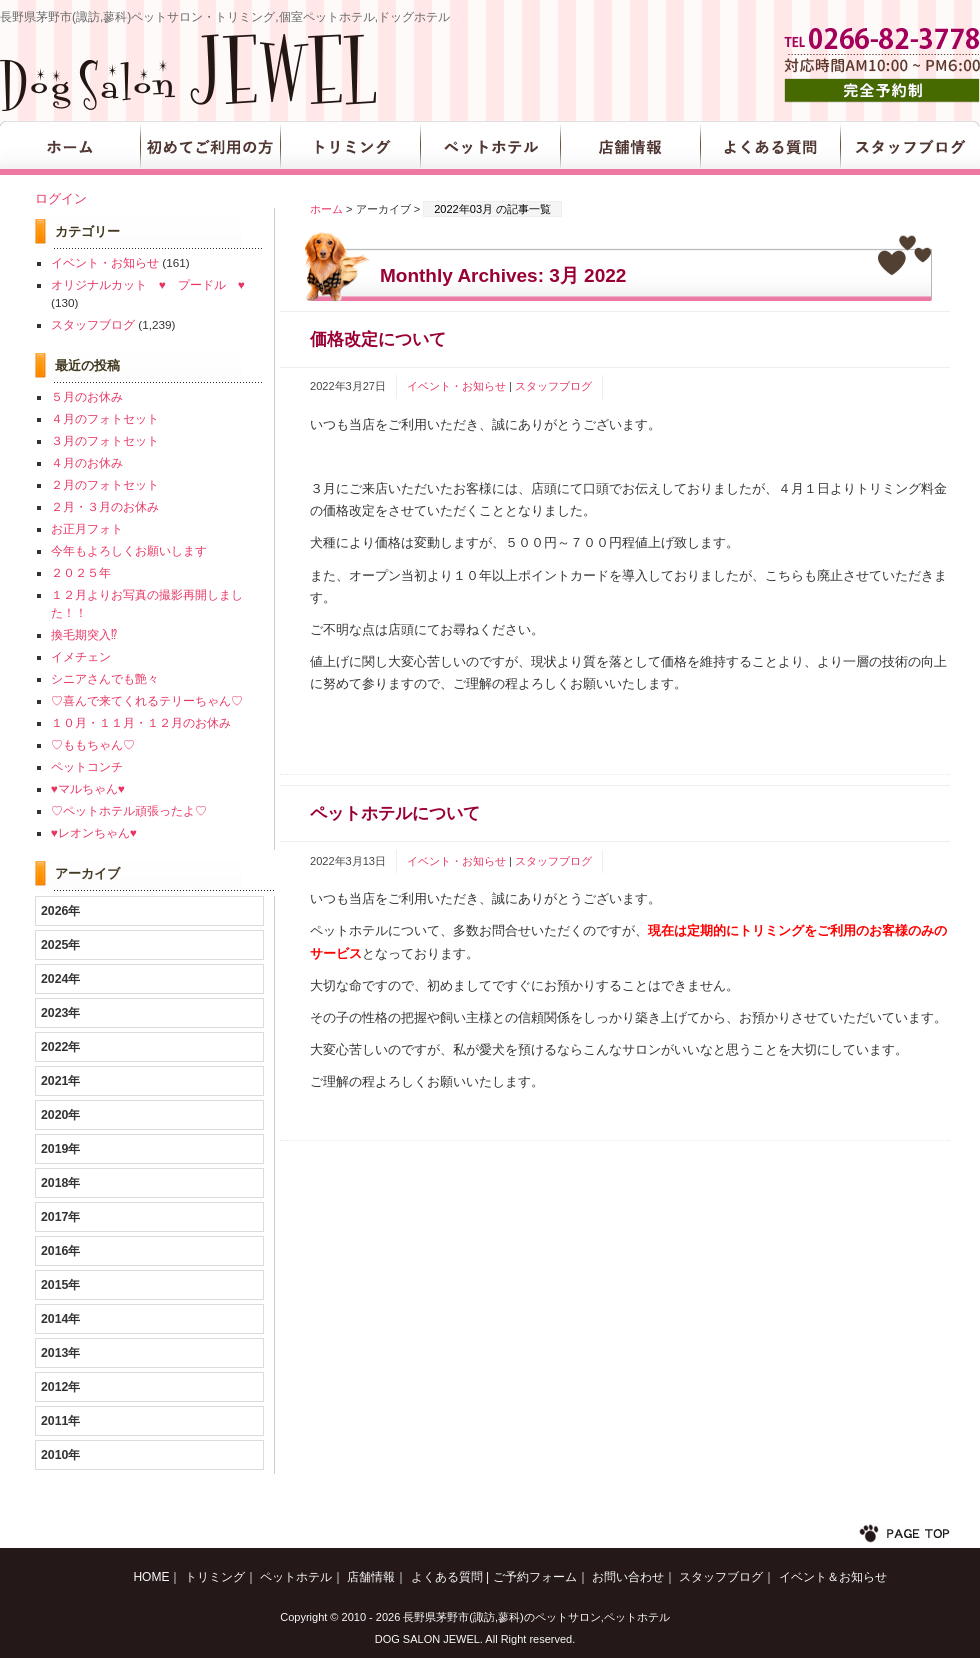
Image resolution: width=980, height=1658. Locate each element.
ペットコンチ (87, 766)
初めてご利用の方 (210, 148)
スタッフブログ (910, 148)
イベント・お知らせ (456, 386)
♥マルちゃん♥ (88, 788)
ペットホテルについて (395, 813)
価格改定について (378, 339)
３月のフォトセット (105, 440)
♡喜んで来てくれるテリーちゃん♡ (147, 700)
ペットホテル (490, 148)
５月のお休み (87, 396)
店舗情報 (630, 148)
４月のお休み (87, 462)
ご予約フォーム (535, 1577)
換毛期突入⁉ (84, 634)
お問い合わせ (628, 1577)
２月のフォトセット (105, 484)
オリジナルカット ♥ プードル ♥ (148, 284)
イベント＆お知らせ (833, 1577)
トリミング (350, 148)
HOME (70, 148)
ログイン (61, 198)
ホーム (326, 209)
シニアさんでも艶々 (105, 678)
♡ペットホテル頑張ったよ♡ (129, 810)
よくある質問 (770, 148)
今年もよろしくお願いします (129, 550)
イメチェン (81, 656)
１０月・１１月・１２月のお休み (141, 722)
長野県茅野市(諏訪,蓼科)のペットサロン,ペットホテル (536, 1617)
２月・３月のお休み (105, 506)
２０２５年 (81, 572)
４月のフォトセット (105, 418)
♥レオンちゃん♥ (94, 832)
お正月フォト (87, 528)
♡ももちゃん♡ (93, 744)
